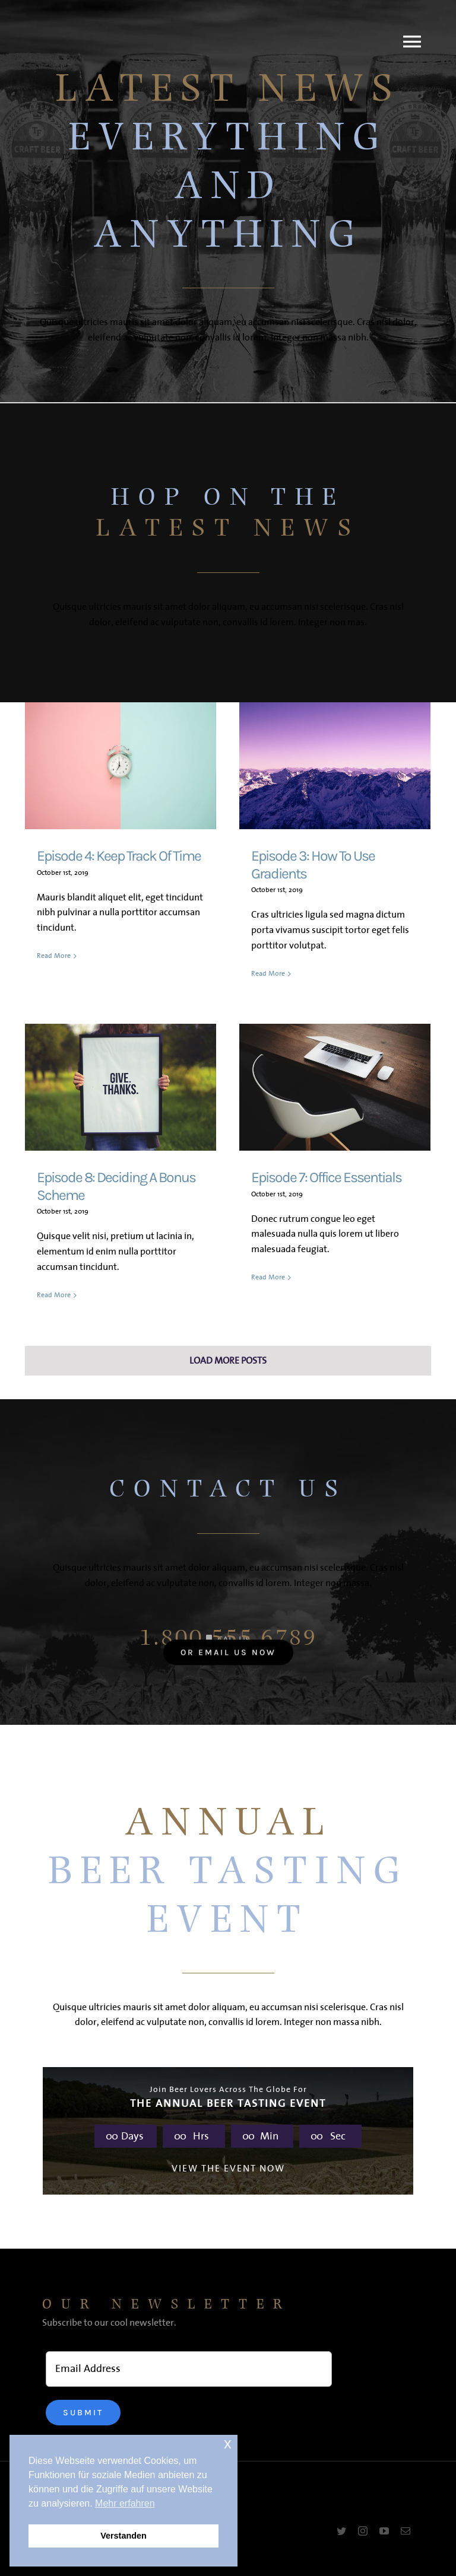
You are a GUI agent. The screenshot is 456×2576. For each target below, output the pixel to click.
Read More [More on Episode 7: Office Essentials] (268, 1295)
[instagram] (363, 2531)
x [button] (228, 2443)
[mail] (405, 2531)
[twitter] (341, 2531)
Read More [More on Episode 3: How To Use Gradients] (268, 973)
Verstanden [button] (123, 2535)
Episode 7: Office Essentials (326, 1177)
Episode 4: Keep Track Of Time (119, 855)
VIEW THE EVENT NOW (228, 2169)
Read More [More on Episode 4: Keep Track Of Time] (54, 973)
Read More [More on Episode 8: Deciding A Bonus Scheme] (54, 1296)
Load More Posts (228, 1361)
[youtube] (384, 2531)
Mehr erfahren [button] (125, 2503)
